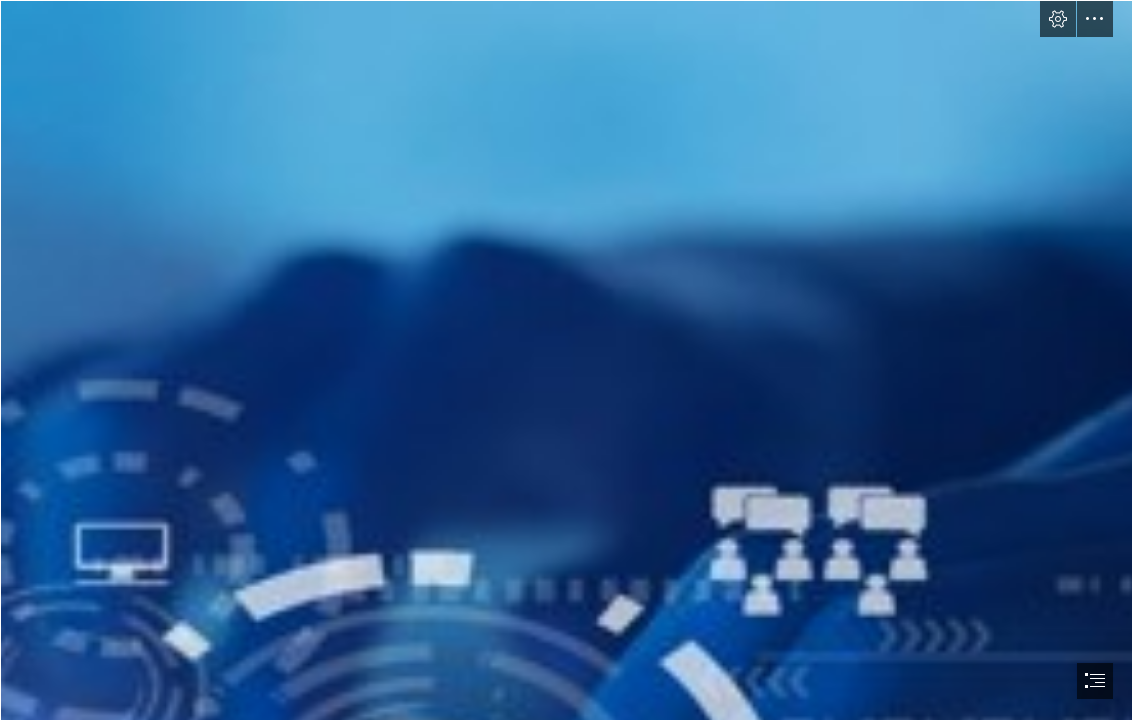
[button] (1058, 19)
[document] (566, 360)
